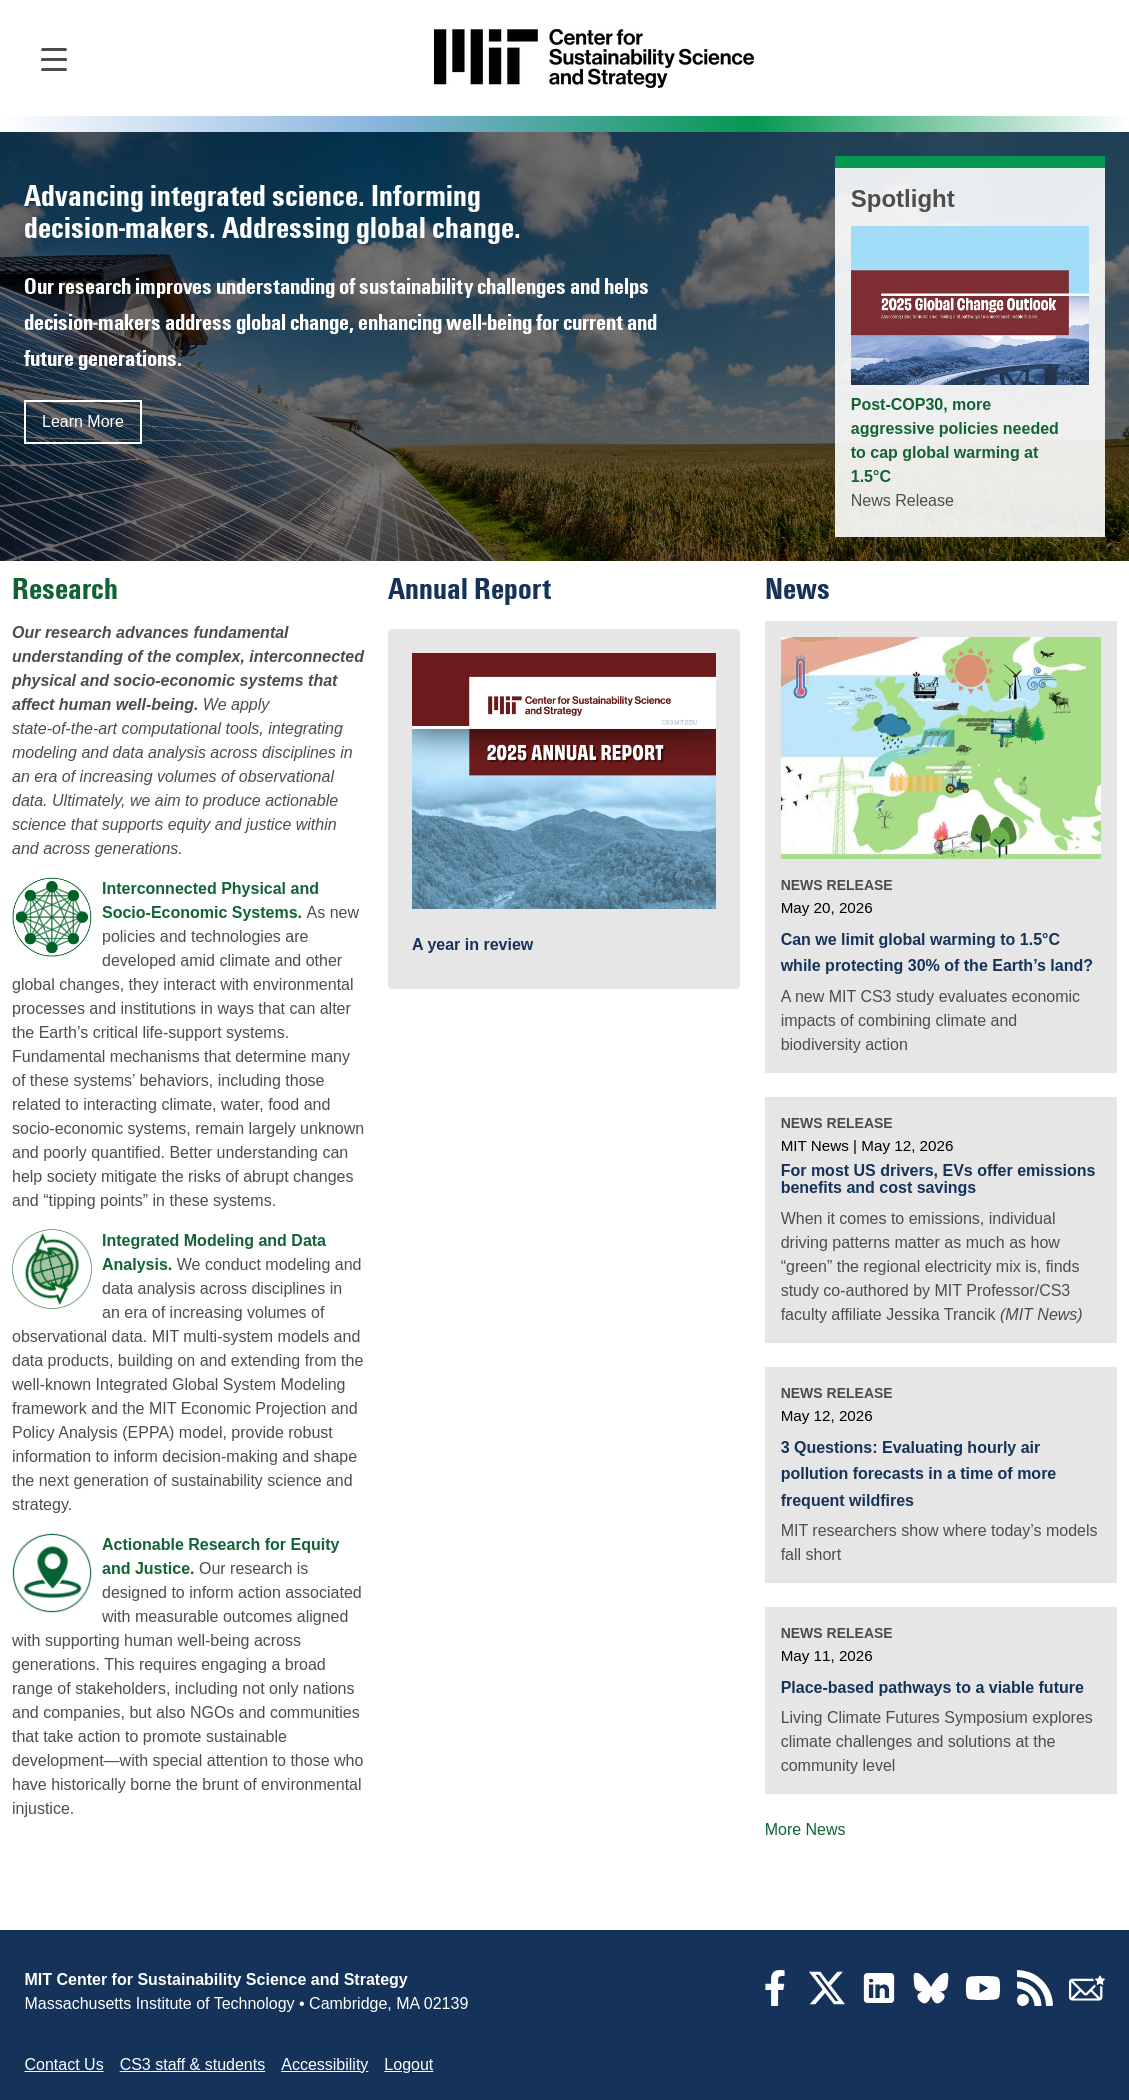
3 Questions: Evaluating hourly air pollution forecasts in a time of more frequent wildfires (919, 1474)
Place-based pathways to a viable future (932, 1687)
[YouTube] (983, 2000)
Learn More (83, 421)
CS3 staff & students (193, 2064)
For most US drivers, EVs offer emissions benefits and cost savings (938, 1179)
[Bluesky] (931, 2000)
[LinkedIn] (879, 2000)
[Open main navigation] (54, 58)
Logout (408, 2064)
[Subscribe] (1087, 2000)
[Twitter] (827, 2000)
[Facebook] (775, 2000)
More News (805, 1829)
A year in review (472, 944)
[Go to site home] (594, 58)
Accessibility (324, 2064)
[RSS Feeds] (1035, 2000)
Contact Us (64, 2064)
